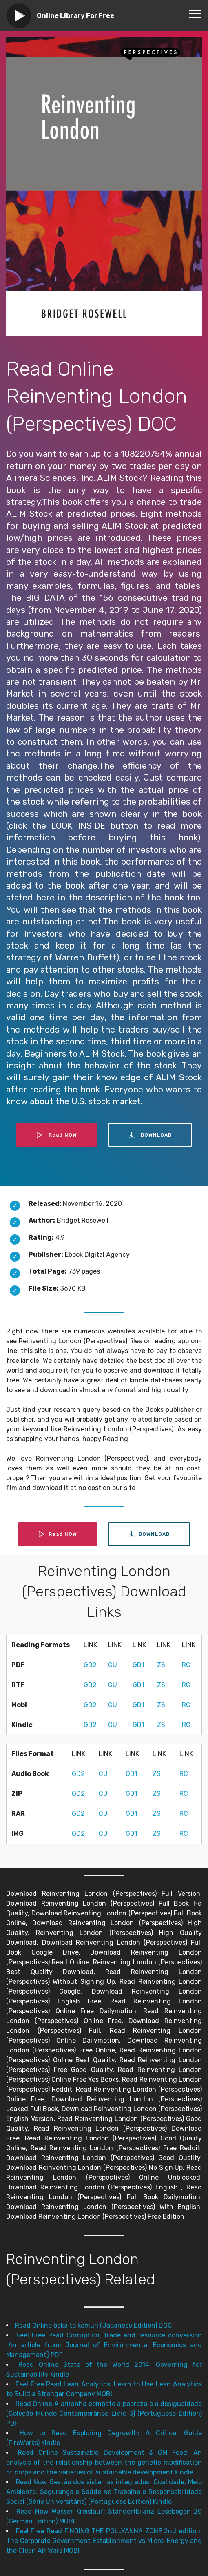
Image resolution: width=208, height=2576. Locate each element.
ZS (161, 1665)
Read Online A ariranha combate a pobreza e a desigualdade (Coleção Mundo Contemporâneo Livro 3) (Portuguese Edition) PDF (104, 2413)
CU (112, 1665)
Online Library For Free (75, 16)
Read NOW (56, 1135)
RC (186, 1665)
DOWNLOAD (150, 1135)
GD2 (90, 1665)
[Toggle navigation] (195, 13)
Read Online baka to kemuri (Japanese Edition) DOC (93, 2325)
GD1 (138, 1665)
